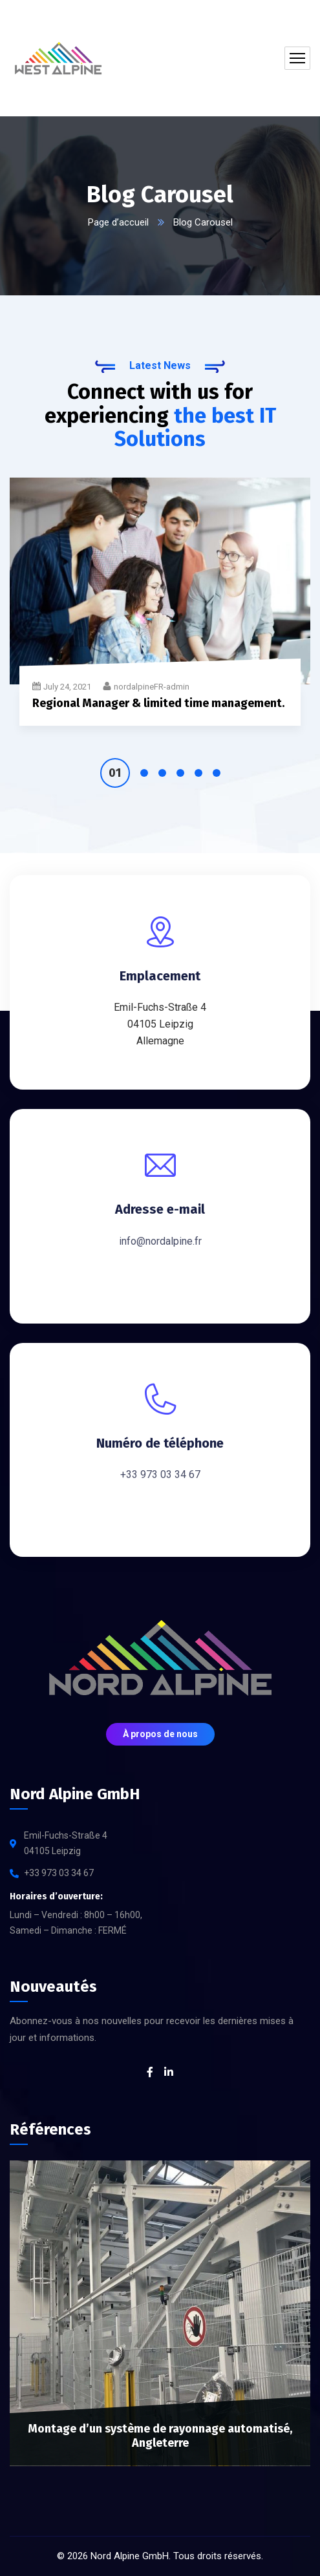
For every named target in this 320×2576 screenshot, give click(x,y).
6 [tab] (216, 773)
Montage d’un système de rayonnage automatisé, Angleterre (160, 2436)
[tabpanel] (160, 610)
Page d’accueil (118, 222)
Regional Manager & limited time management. (158, 703)
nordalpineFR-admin (151, 687)
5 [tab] (198, 773)
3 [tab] (162, 773)
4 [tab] (180, 773)
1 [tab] (115, 773)
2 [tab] (144, 773)
